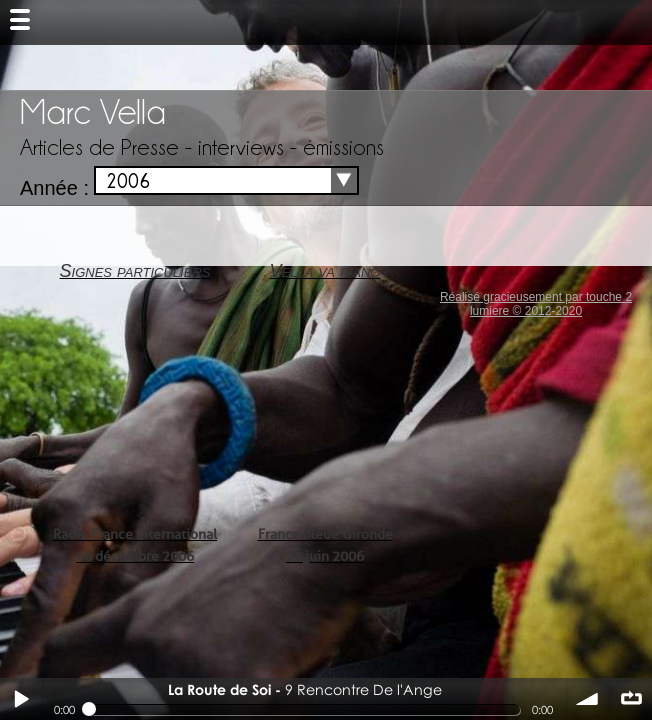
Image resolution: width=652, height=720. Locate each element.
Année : (54, 188)
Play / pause (21, 699)
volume (588, 699)
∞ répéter (631, 699)
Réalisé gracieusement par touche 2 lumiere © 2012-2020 (536, 304)
